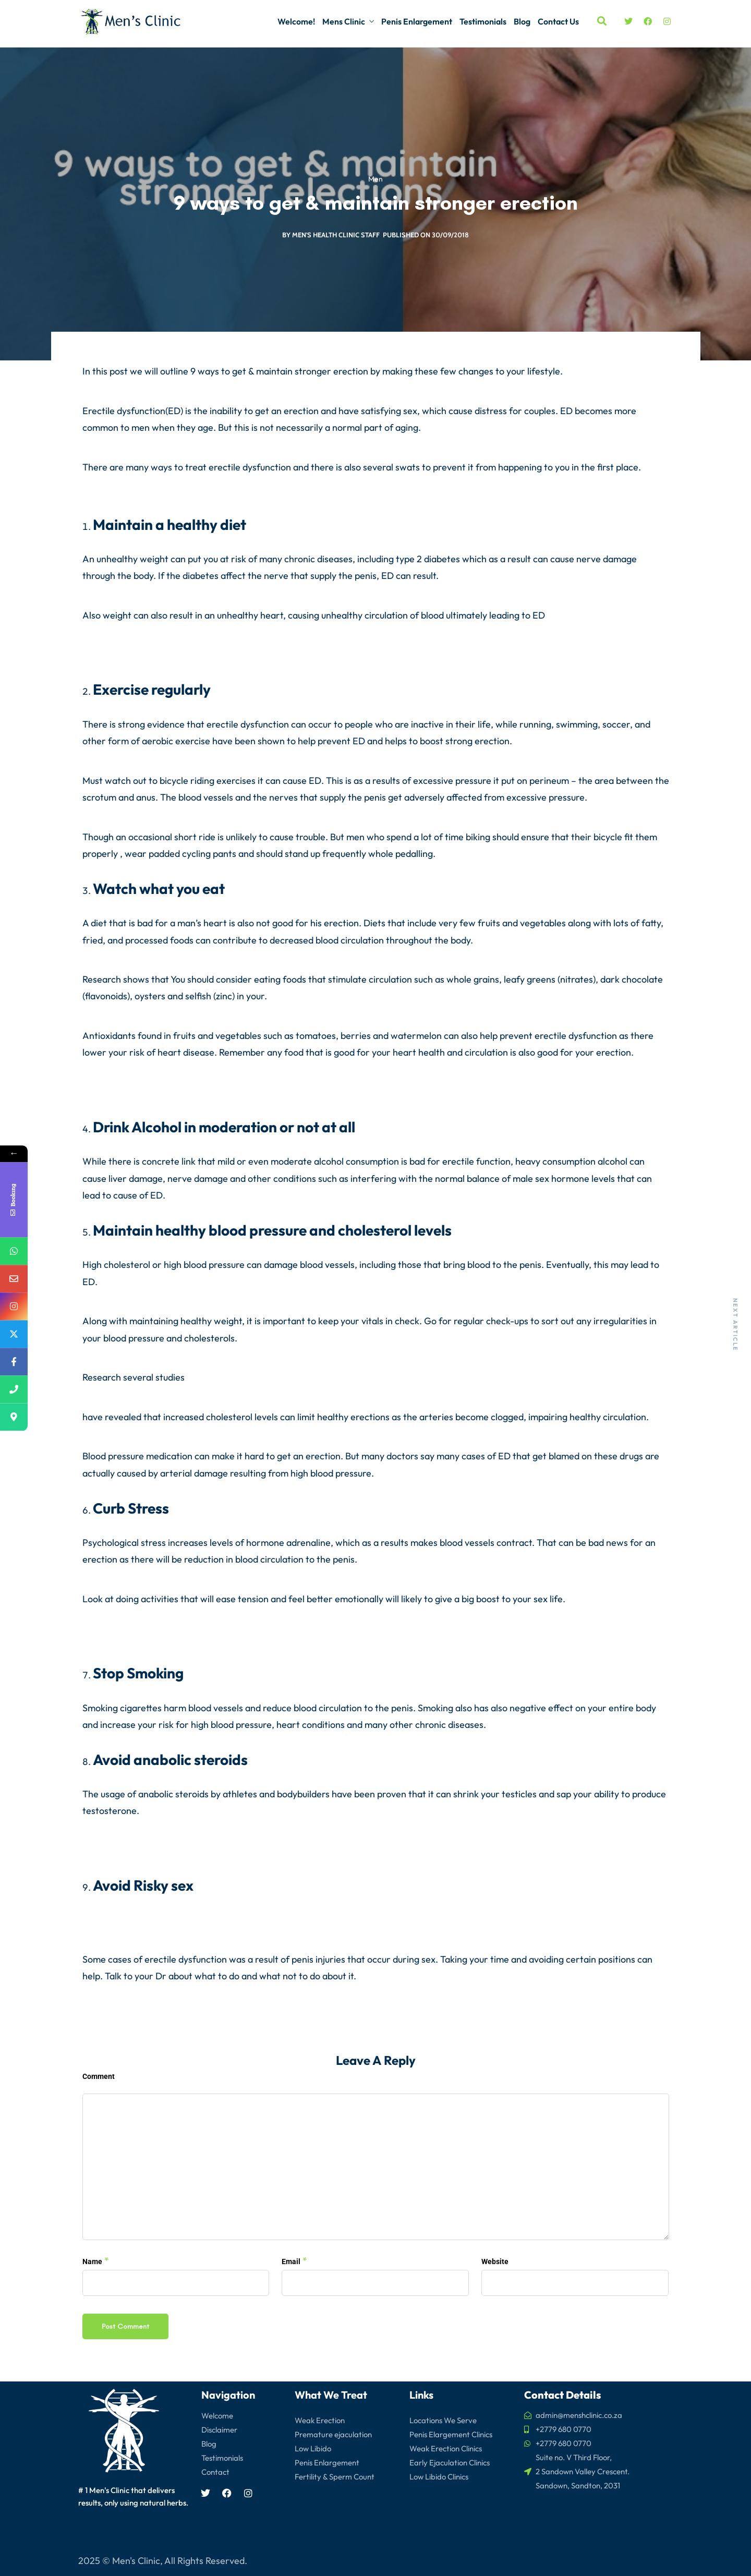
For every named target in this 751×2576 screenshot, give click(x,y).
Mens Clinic (343, 21)
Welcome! (296, 21)
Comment (98, 2076)
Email (291, 2261)
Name (92, 2261)
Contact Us (558, 21)
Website (494, 2261)
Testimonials (482, 21)
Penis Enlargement (416, 21)
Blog (522, 21)
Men (375, 180)
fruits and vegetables (522, 923)
